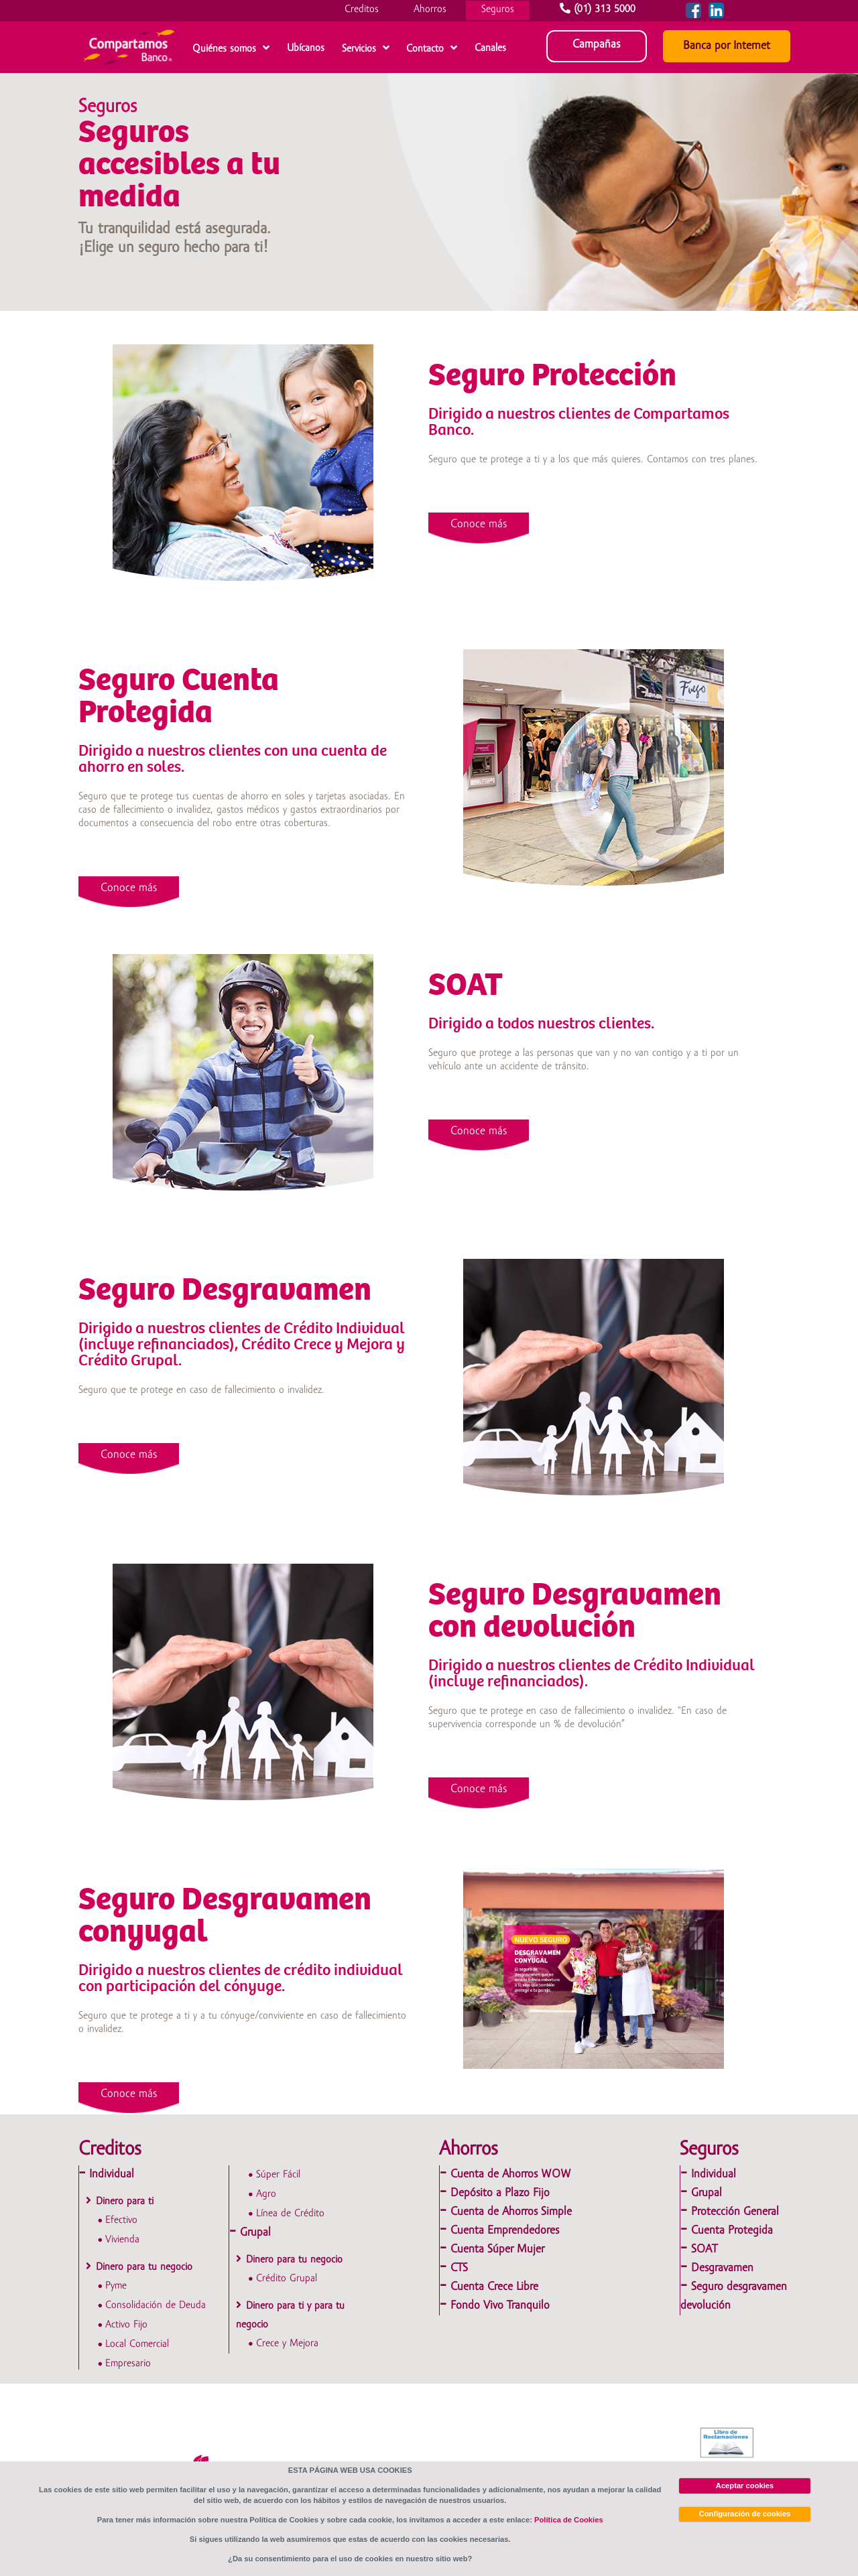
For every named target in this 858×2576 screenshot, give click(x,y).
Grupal (255, 2232)
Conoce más (478, 524)
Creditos (362, 9)
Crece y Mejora (287, 2343)
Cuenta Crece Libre (494, 2287)
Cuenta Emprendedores (504, 2230)
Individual (111, 2174)
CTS (459, 2268)
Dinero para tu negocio (144, 2267)
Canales (490, 48)
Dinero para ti (125, 2201)
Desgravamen (722, 2268)
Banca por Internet (726, 46)
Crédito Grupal (286, 2278)
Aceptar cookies (745, 2486)
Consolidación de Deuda (155, 2305)
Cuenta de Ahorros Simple (511, 2212)
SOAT (704, 2249)
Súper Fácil (278, 2174)
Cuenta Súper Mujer (497, 2249)
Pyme (116, 2286)
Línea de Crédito (290, 2213)
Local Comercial (137, 2344)
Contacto (425, 49)
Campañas (596, 44)
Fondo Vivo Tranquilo (500, 2305)
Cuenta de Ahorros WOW (510, 2174)
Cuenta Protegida (732, 2230)
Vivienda (122, 2239)
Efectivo (121, 2220)
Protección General (735, 2212)
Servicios (359, 49)
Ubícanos (305, 48)
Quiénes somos (224, 49)
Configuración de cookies (745, 2514)
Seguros (497, 9)
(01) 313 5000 (599, 9)
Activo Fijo (126, 2324)
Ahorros (430, 9)
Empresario (128, 2363)
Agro (266, 2194)
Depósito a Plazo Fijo (500, 2193)
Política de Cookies (568, 2520)
